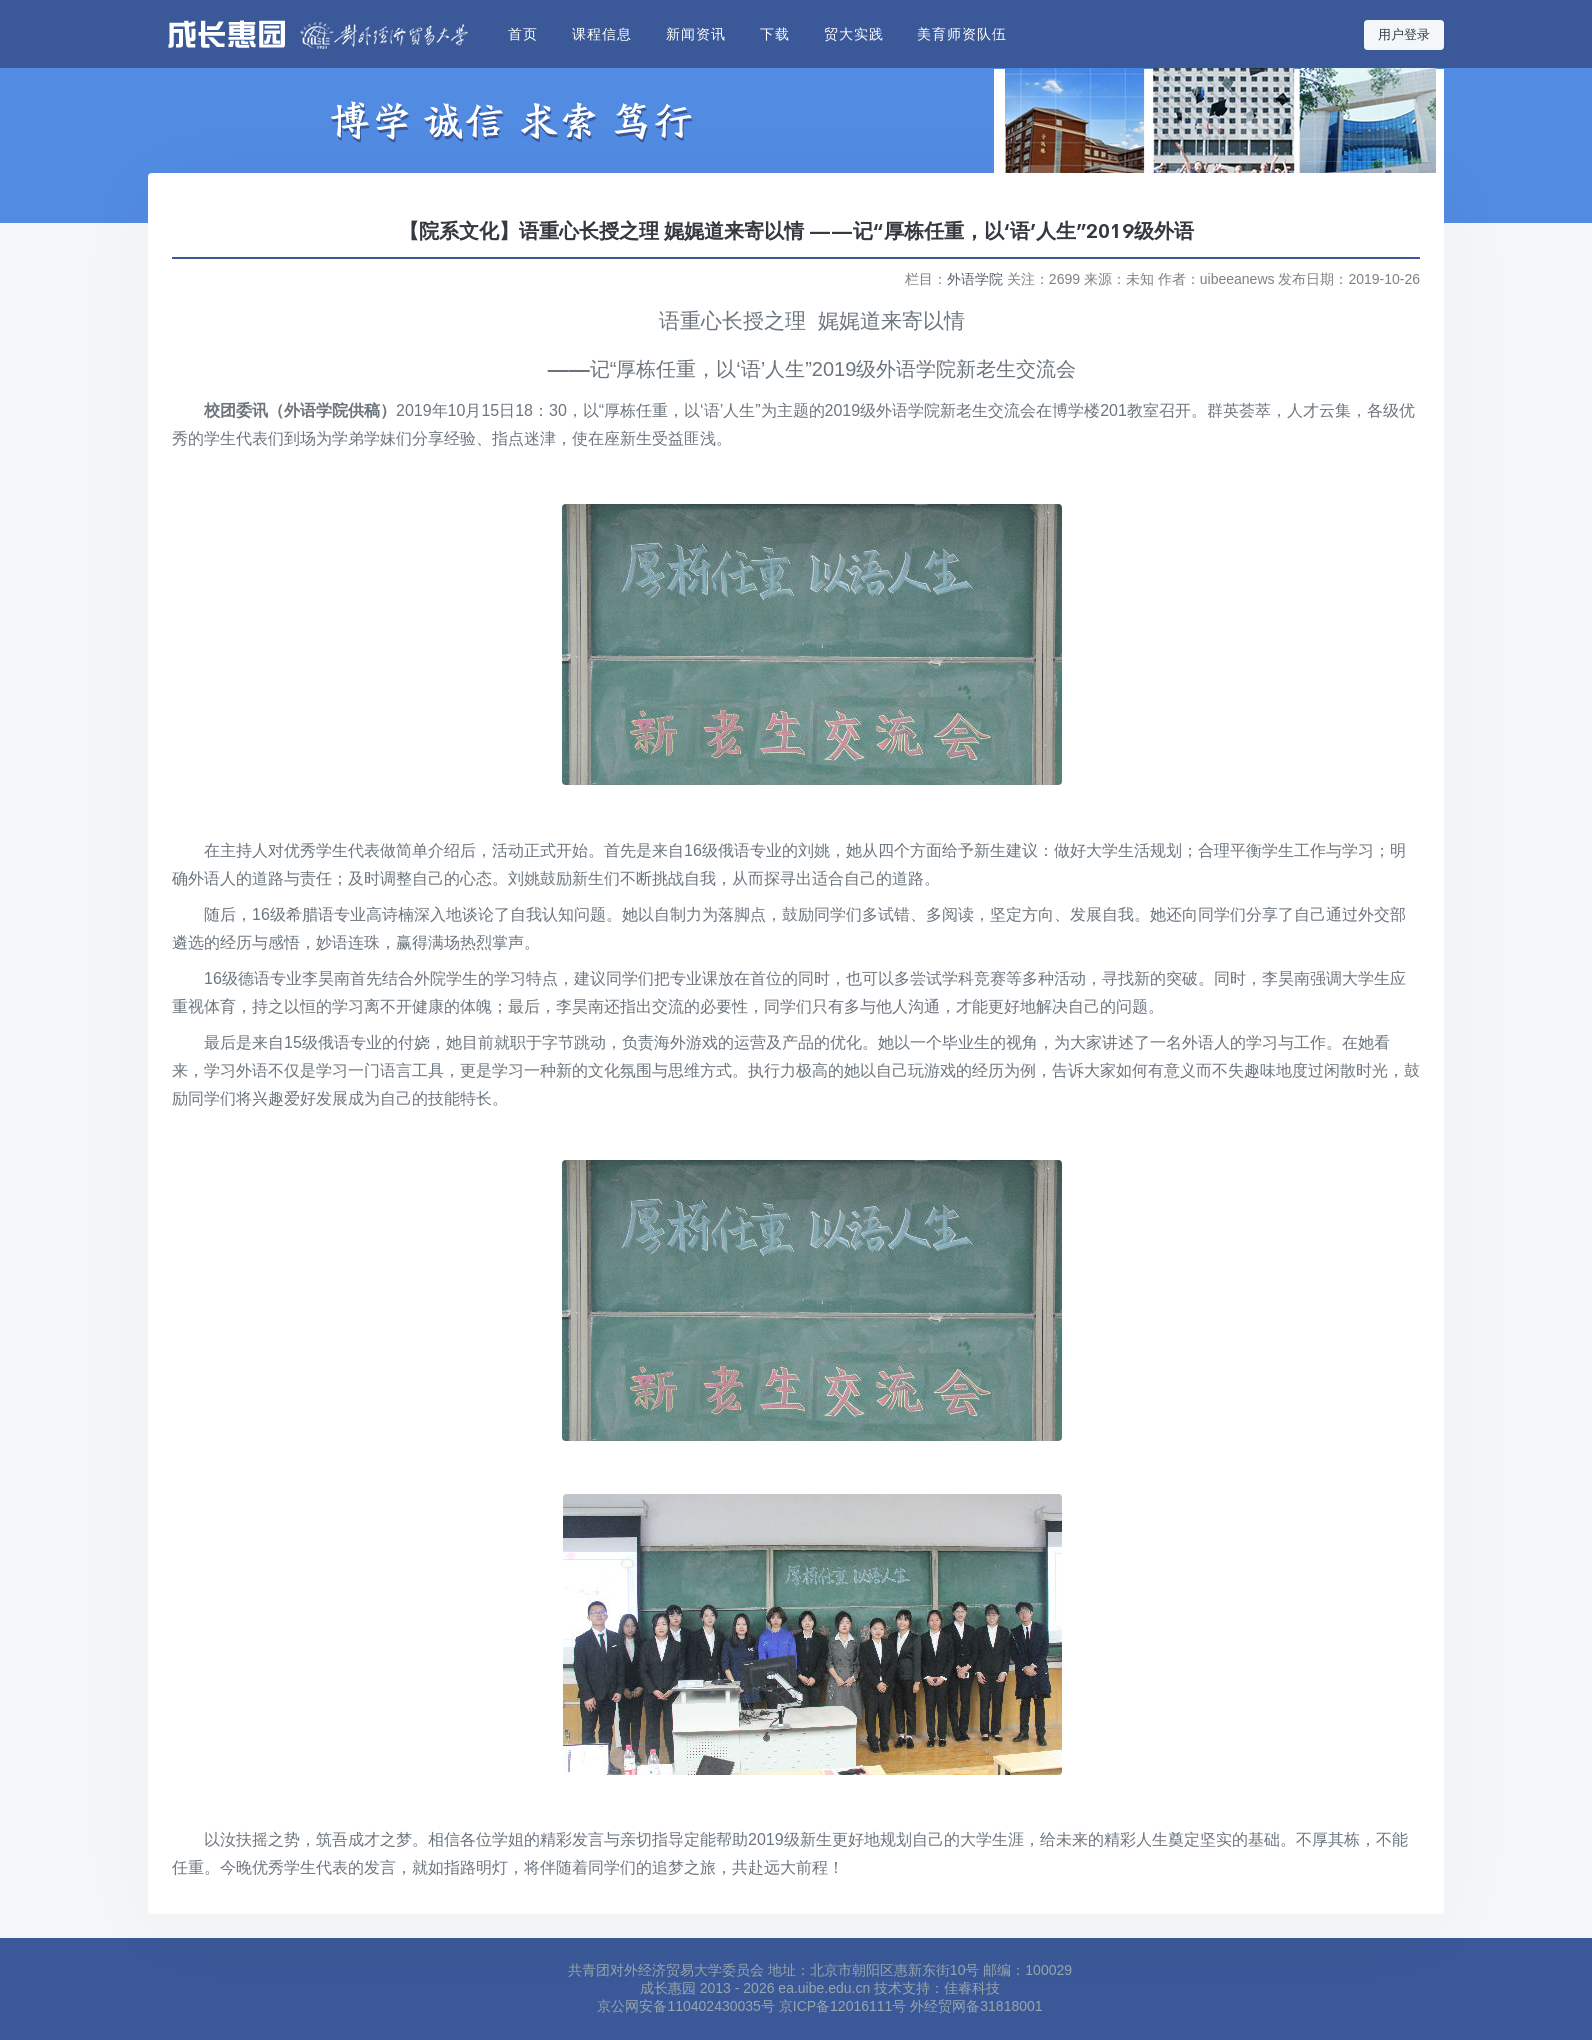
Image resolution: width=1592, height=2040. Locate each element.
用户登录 (1404, 35)
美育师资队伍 (962, 34)
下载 (775, 34)
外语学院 (975, 279)
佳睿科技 (972, 1988)
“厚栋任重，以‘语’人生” (711, 369)
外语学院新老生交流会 (976, 369)
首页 (523, 34)
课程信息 (602, 34)
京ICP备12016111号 (843, 2006)
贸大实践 (854, 34)
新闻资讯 (696, 34)
